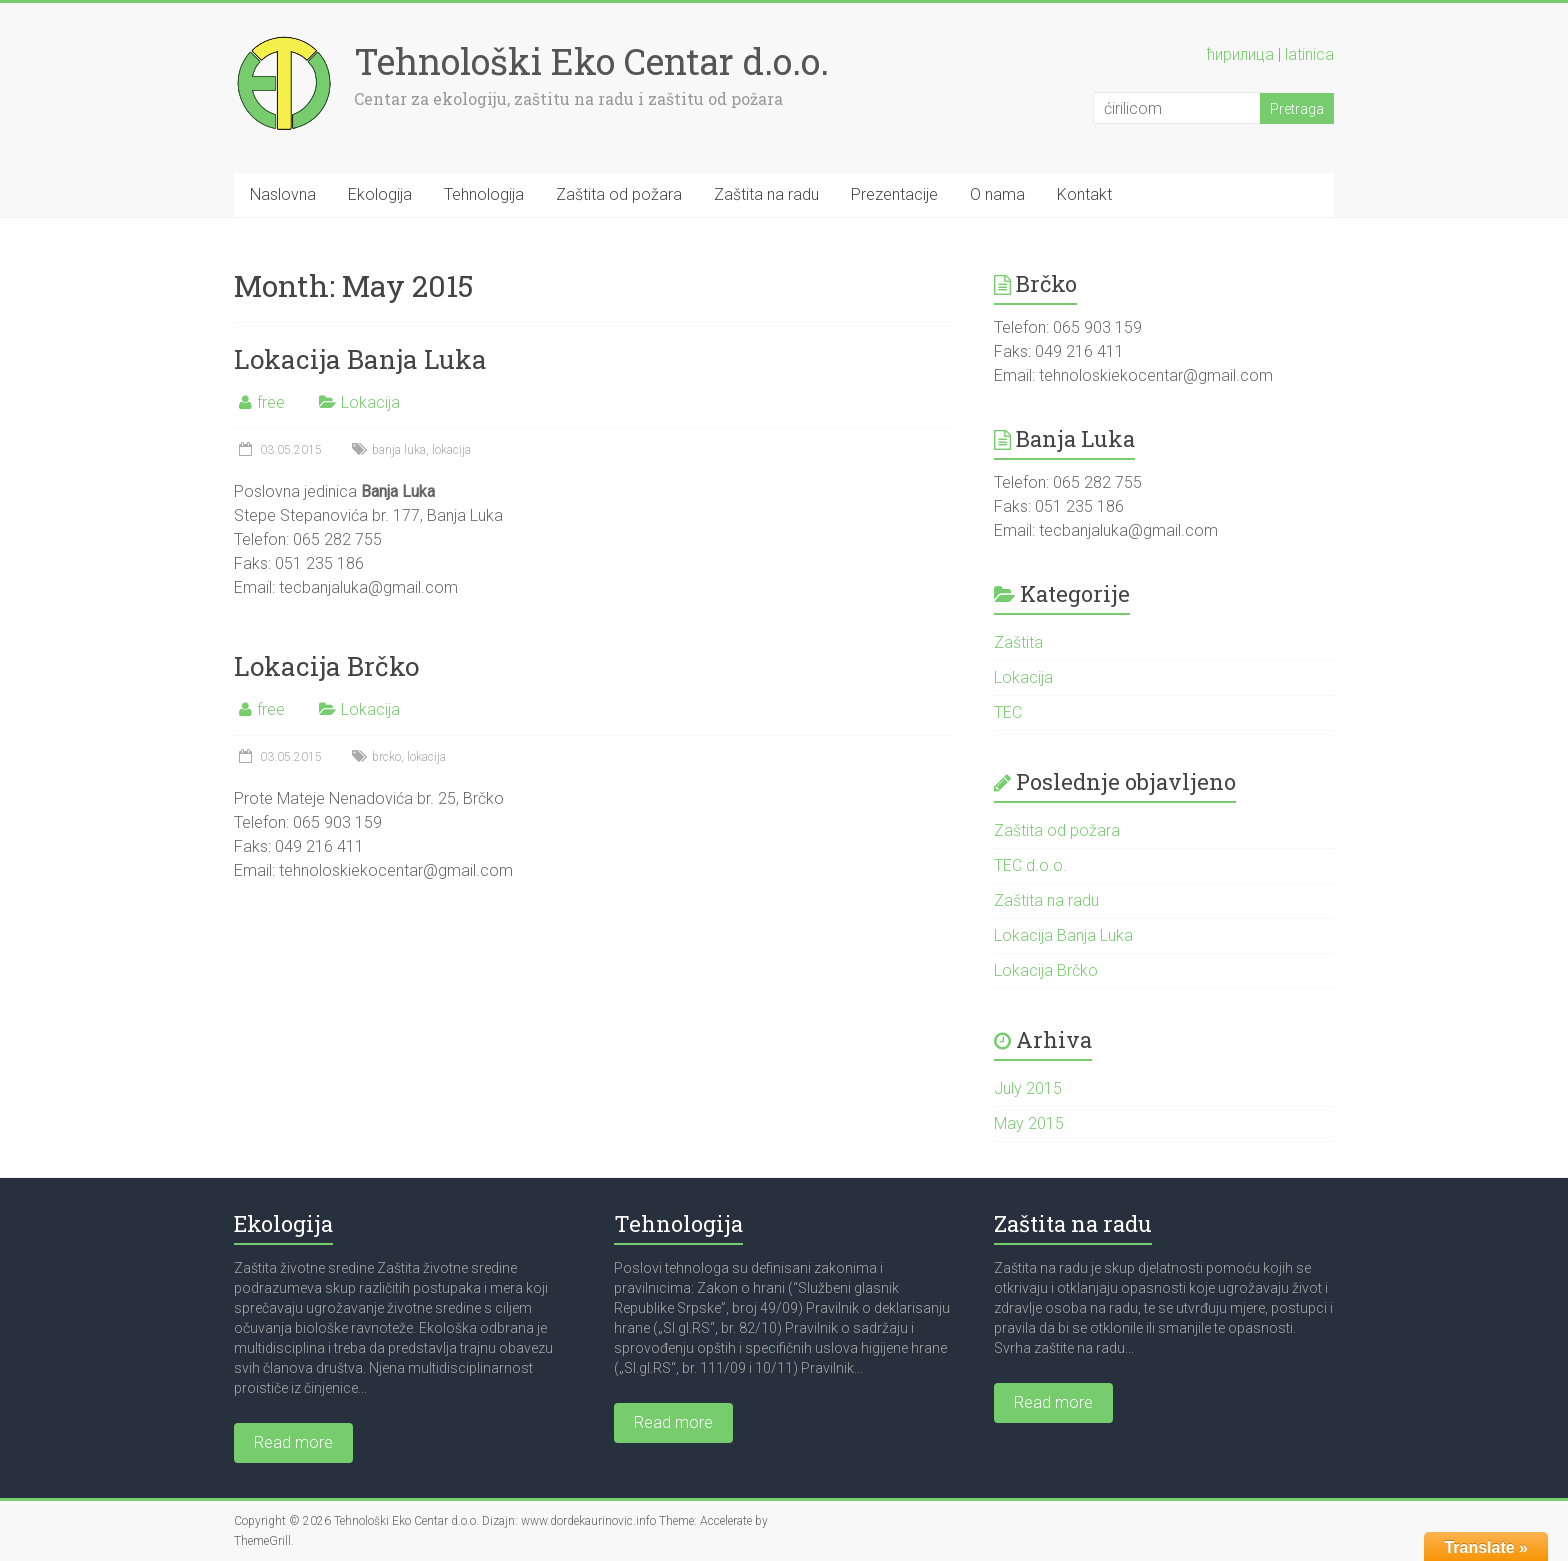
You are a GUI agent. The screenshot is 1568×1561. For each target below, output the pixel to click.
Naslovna (283, 194)
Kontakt (1084, 194)
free (271, 402)
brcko (386, 757)
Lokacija (370, 402)
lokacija (451, 450)
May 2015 (1029, 1123)
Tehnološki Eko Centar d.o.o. (591, 61)
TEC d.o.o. (1030, 865)
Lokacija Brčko (326, 666)
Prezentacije (894, 194)
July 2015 (1028, 1088)
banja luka (399, 450)
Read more (293, 1442)
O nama (997, 194)
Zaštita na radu (766, 194)
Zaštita (1018, 642)
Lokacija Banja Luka (360, 359)
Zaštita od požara (619, 194)
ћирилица (1240, 54)
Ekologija (380, 194)
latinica (1309, 54)
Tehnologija (484, 194)
